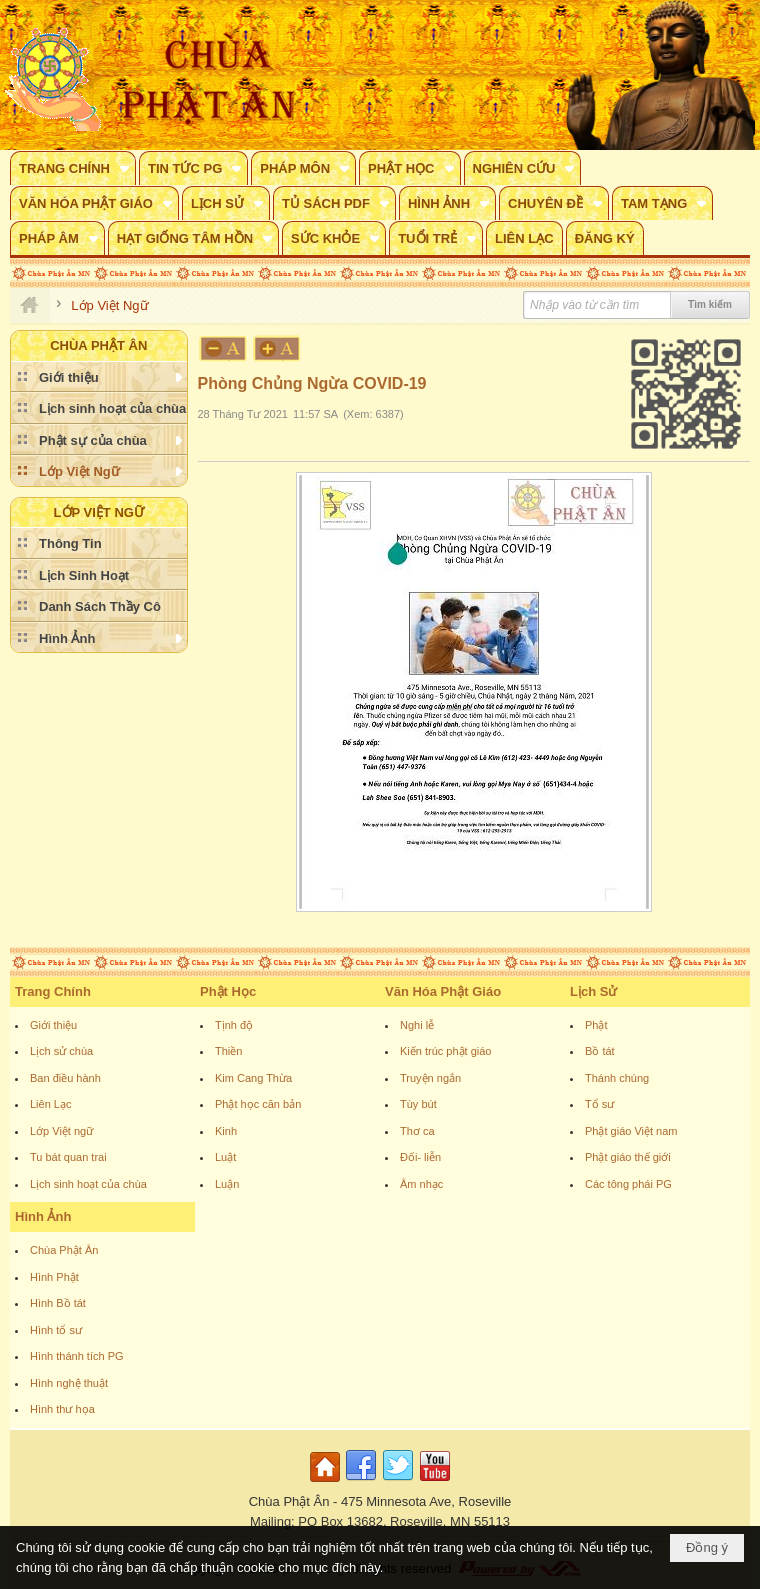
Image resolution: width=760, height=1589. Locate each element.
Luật (225, 1157)
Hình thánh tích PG (77, 1356)
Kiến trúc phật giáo (446, 1051)
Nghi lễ (417, 1025)
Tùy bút (418, 1104)
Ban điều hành (65, 1078)
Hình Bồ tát (58, 1303)
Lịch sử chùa (61, 1051)
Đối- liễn (420, 1157)
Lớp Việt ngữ (61, 1131)
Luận (227, 1184)
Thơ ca (417, 1131)
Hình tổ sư (56, 1330)
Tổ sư (599, 1104)
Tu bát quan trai (68, 1157)
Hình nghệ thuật (69, 1383)
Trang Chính (53, 991)
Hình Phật (54, 1277)
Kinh (226, 1131)
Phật (596, 1025)
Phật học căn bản (258, 1104)
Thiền (228, 1051)
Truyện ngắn (430, 1078)
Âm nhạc (421, 1184)
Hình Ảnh (43, 1216)
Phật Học (228, 991)
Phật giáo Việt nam (631, 1131)
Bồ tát (600, 1051)
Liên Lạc (50, 1104)
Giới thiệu (53, 1025)
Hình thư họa (62, 1409)
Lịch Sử (593, 991)
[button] (73, 168)
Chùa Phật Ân (64, 1250)
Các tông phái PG (628, 1184)
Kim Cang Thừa (253, 1078)
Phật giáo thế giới (628, 1157)
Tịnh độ (234, 1025)
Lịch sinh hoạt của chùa (88, 1184)
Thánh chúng (617, 1078)
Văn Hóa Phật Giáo (443, 991)
